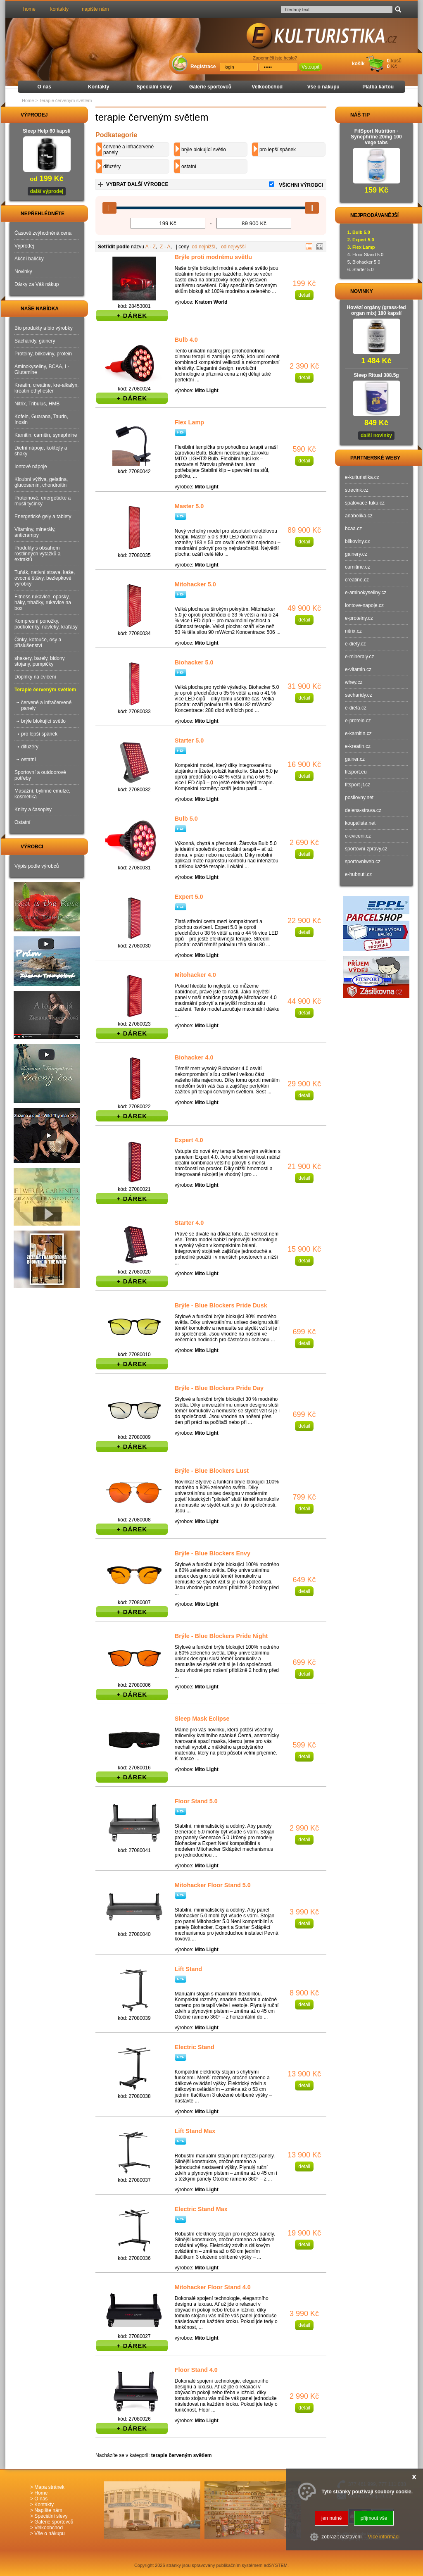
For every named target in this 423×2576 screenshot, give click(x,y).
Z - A (165, 247)
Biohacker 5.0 (194, 662)
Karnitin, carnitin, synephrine (45, 435)
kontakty (59, 9)
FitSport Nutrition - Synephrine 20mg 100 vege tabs (376, 136)
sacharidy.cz (358, 695)
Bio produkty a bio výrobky (43, 328)
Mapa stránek (49, 2487)
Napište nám (48, 2510)
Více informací (384, 2537)
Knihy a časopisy (33, 809)
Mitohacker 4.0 (195, 974)
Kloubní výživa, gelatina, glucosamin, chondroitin (41, 482)
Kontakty (98, 87)
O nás (44, 87)
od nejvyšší (233, 247)
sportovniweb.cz (362, 861)
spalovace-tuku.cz (365, 503)
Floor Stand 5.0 (196, 1801)
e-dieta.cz (355, 708)
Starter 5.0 (189, 740)
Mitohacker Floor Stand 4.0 (213, 2287)
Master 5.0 (189, 506)
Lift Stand (188, 1969)
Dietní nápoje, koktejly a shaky (40, 451)
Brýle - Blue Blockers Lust (212, 1470)
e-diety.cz (355, 644)
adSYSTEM (276, 2565)
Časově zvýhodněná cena (42, 233)
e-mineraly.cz (359, 656)
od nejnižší (203, 247)
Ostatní (22, 822)
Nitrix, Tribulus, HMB (36, 404)
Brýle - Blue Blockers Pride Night (221, 1636)
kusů (396, 61)
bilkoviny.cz (357, 541)
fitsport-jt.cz (357, 785)
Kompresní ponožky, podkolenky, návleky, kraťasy (46, 624)
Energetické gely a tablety (42, 516)
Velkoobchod (267, 87)
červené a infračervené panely (128, 149)
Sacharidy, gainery (34, 341)
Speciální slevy (154, 87)
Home (28, 100)
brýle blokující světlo (203, 149)
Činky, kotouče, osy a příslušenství (37, 642)
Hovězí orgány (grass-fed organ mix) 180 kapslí (376, 310)
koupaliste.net (360, 823)
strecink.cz (356, 490)
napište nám (95, 9)
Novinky (23, 271)
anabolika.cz (359, 516)
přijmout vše (374, 2518)
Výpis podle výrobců (36, 866)
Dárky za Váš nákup (36, 284)
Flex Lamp (189, 422)
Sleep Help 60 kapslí (46, 131)
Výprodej (24, 246)
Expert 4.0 (189, 1140)
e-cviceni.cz (358, 836)
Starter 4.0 (189, 1222)
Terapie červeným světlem (45, 690)
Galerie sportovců (210, 87)
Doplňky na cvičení (35, 677)
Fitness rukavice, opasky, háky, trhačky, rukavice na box (42, 602)
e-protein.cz (358, 721)
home (29, 9)
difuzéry (112, 166)
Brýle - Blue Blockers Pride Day (219, 1388)
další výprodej (47, 191)
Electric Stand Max (201, 2209)
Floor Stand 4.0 (196, 2369)
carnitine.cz (357, 567)
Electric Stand (194, 2047)
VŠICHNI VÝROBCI (301, 185)
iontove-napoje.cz (364, 605)
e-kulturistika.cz (362, 477)
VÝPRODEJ (26, 115)
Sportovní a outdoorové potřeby (40, 775)
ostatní (188, 166)
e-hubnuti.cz (358, 874)
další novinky (376, 435)
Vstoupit (310, 67)
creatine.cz (357, 580)
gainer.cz (355, 759)
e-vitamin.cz (358, 669)
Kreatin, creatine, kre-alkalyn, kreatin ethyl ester (46, 388)
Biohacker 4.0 (194, 1057)
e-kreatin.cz (358, 746)
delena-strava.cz (363, 810)
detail (304, 295)
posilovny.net (359, 797)
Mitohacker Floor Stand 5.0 (213, 1885)
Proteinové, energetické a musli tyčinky (42, 501)
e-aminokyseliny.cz (365, 592)
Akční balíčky (29, 259)
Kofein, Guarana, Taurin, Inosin (41, 419)
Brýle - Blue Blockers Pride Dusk (221, 1305)
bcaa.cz (353, 528)
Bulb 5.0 (186, 818)
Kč (394, 66)
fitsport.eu (356, 772)
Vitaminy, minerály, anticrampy (34, 532)
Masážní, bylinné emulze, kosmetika (42, 794)
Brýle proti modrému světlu (213, 257)
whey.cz (353, 682)
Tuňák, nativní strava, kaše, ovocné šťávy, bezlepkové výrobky (44, 578)
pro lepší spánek (277, 149)
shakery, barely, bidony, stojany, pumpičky (40, 661)
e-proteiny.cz (359, 618)
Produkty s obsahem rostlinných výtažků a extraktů (37, 553)
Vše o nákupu (323, 87)
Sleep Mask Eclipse (202, 1718)
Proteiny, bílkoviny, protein (43, 354)
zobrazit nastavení (341, 2537)
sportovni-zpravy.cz (366, 849)
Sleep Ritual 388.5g (376, 375)
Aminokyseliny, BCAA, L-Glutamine (41, 369)
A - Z (150, 247)
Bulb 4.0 (186, 339)
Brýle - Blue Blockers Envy (212, 1553)
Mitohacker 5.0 (195, 584)
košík (358, 64)
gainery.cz (356, 554)
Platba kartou (378, 87)
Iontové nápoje (30, 466)
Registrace (203, 66)
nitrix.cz (353, 631)
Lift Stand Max (195, 2131)
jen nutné (331, 2518)
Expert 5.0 (189, 896)
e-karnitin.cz (358, 733)
